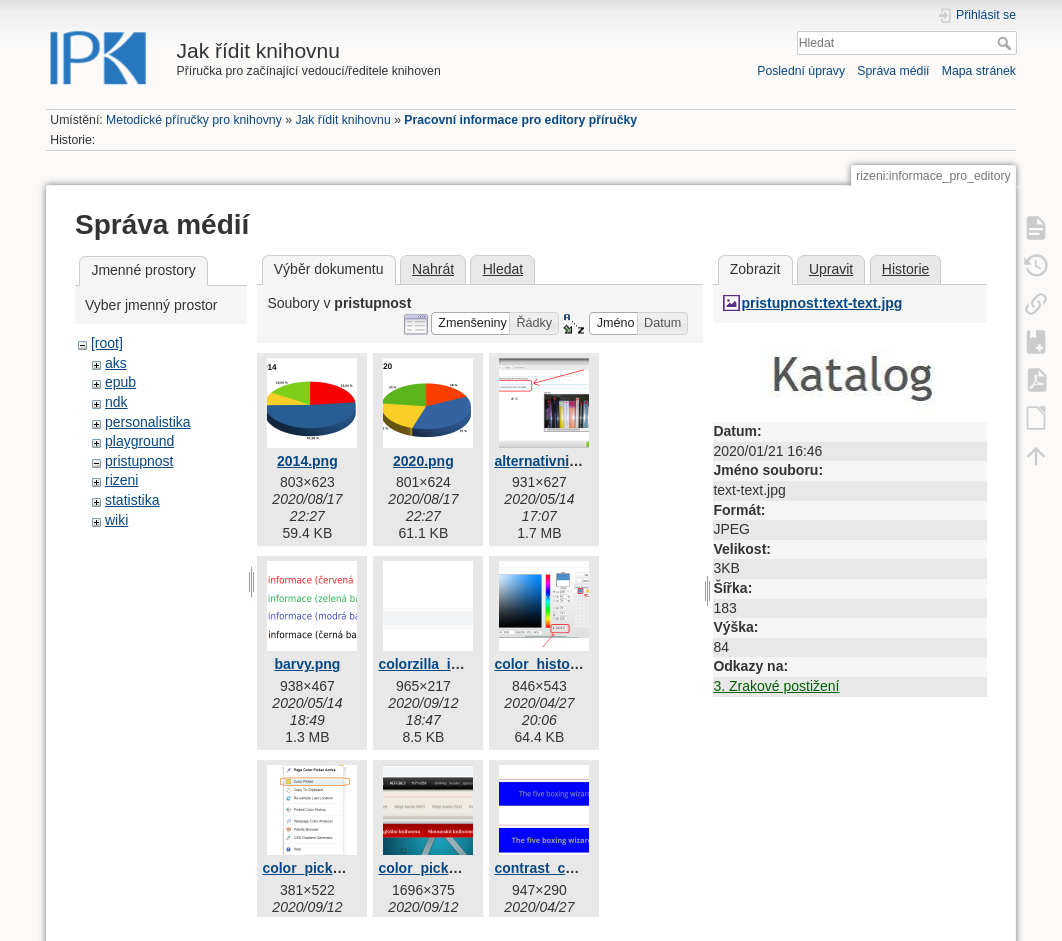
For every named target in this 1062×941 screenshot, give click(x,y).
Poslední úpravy (801, 71)
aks (116, 363)
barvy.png (307, 664)
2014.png (307, 461)
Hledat (1006, 43)
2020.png (423, 461)
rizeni (121, 480)
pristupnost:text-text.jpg (821, 303)
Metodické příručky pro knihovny (194, 120)
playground (139, 441)
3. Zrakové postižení (776, 686)
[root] (107, 343)
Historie (905, 269)
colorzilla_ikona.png (445, 664)
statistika (132, 500)
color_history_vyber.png (575, 664)
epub (120, 382)
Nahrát (433, 269)
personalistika (148, 422)
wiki (116, 520)
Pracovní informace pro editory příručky (520, 120)
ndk (116, 402)
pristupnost (139, 461)
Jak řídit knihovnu (342, 120)
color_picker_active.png (342, 868)
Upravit (831, 269)
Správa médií (893, 71)
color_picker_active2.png (462, 868)
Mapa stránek (979, 71)
